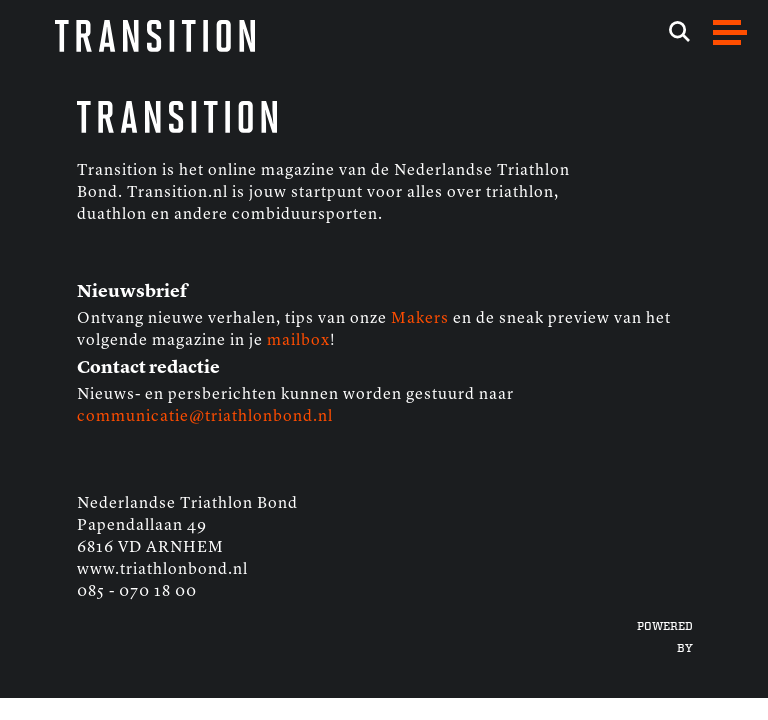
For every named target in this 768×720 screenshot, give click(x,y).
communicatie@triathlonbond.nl (205, 417)
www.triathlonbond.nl (162, 570)
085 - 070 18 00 (137, 592)
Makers (420, 319)
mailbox (298, 341)
